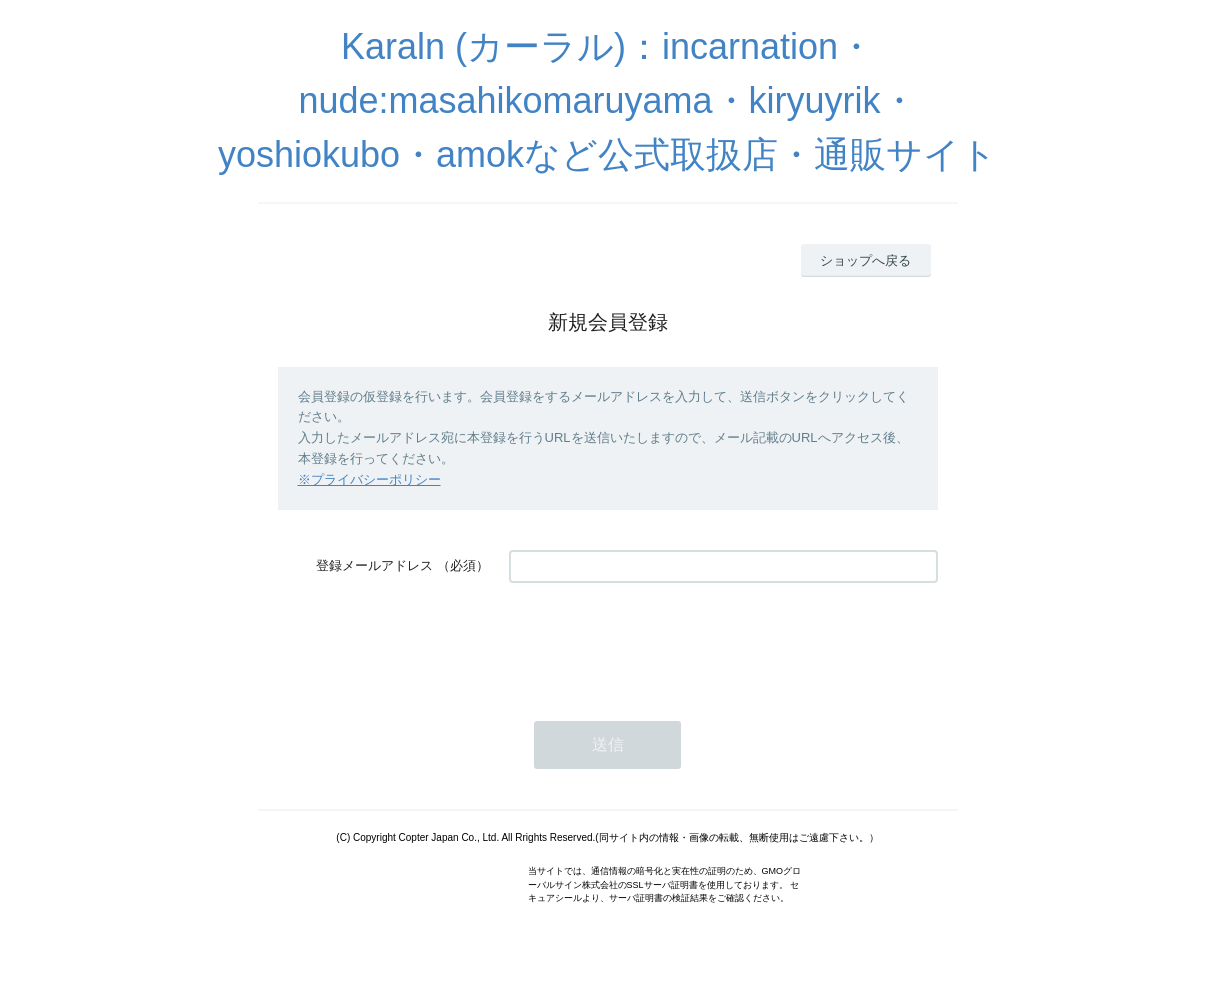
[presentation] (661, 642)
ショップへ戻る (865, 260)
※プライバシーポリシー (369, 479)
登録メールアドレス (374, 565)
